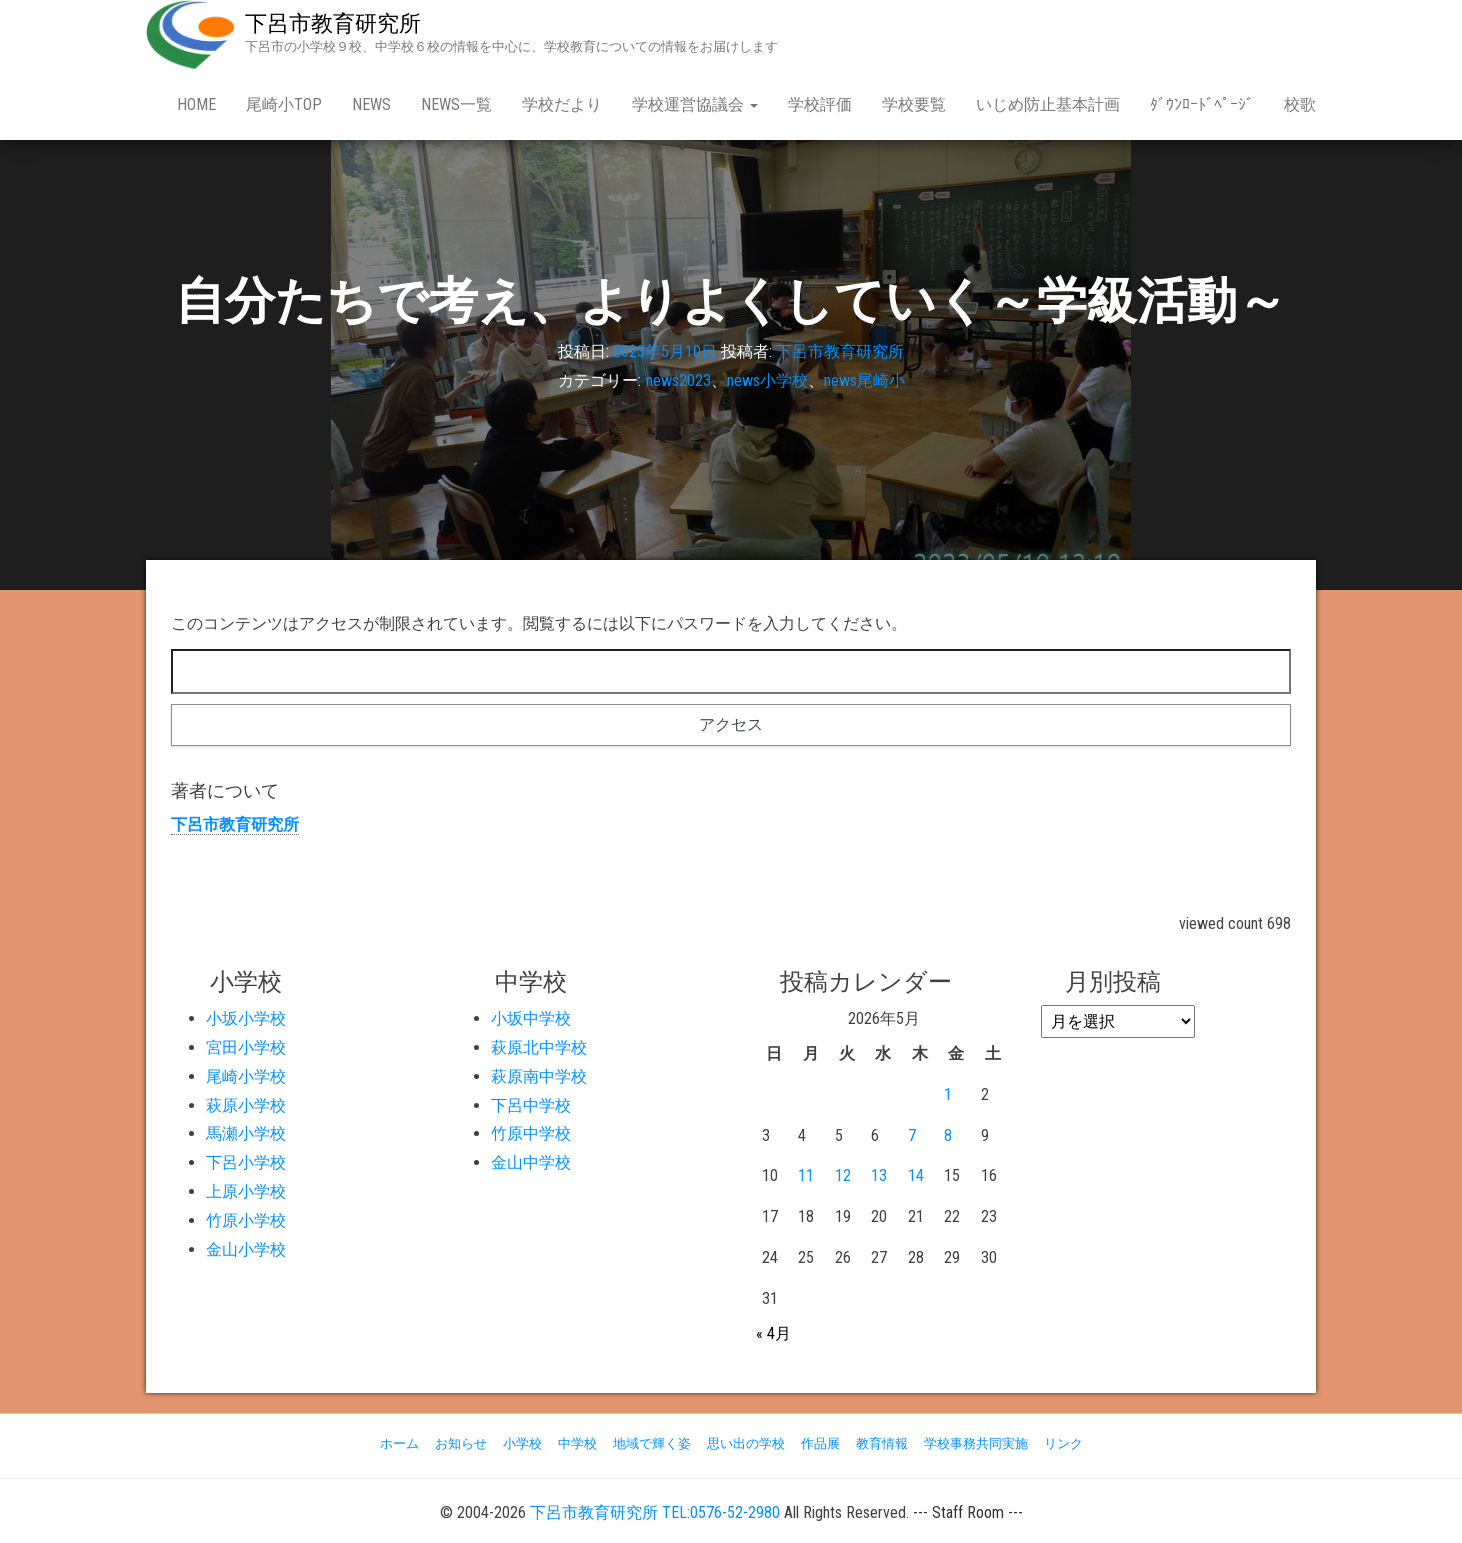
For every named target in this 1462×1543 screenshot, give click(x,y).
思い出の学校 (746, 1443)
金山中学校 (531, 1162)
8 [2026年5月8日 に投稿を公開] (948, 1135)
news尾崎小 (864, 380)
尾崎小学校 (246, 1076)
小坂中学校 (531, 1018)
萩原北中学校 (539, 1047)
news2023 (678, 380)
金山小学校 (246, 1249)
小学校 (522, 1443)
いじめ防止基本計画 (1048, 104)
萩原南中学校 (539, 1076)
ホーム (399, 1443)
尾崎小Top (284, 104)
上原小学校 (246, 1191)
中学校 (577, 1443)
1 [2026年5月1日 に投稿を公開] (948, 1094)
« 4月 (773, 1333)
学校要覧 (914, 104)
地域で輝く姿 (652, 1443)
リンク (1063, 1443)
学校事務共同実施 (976, 1443)
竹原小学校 (246, 1220)
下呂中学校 (531, 1105)
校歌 (1300, 104)
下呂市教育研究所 (333, 23)
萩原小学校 (246, 1105)
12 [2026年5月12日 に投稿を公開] (843, 1175)
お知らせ (461, 1443)
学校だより (562, 104)
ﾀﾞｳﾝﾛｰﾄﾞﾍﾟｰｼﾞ (1202, 104)
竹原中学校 (531, 1133)
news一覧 (456, 104)
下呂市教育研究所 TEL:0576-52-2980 (655, 1512)
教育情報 (882, 1443)
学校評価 (820, 104)
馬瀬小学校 (246, 1133)
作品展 (820, 1443)
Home (196, 104)
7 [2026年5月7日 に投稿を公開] (912, 1135)
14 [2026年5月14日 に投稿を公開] (916, 1175)
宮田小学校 (246, 1047)
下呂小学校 (246, 1162)
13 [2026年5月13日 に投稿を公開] (879, 1175)
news (371, 104)
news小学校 (767, 380)
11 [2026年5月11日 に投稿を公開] (806, 1175)
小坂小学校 (246, 1018)
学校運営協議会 (695, 104)
